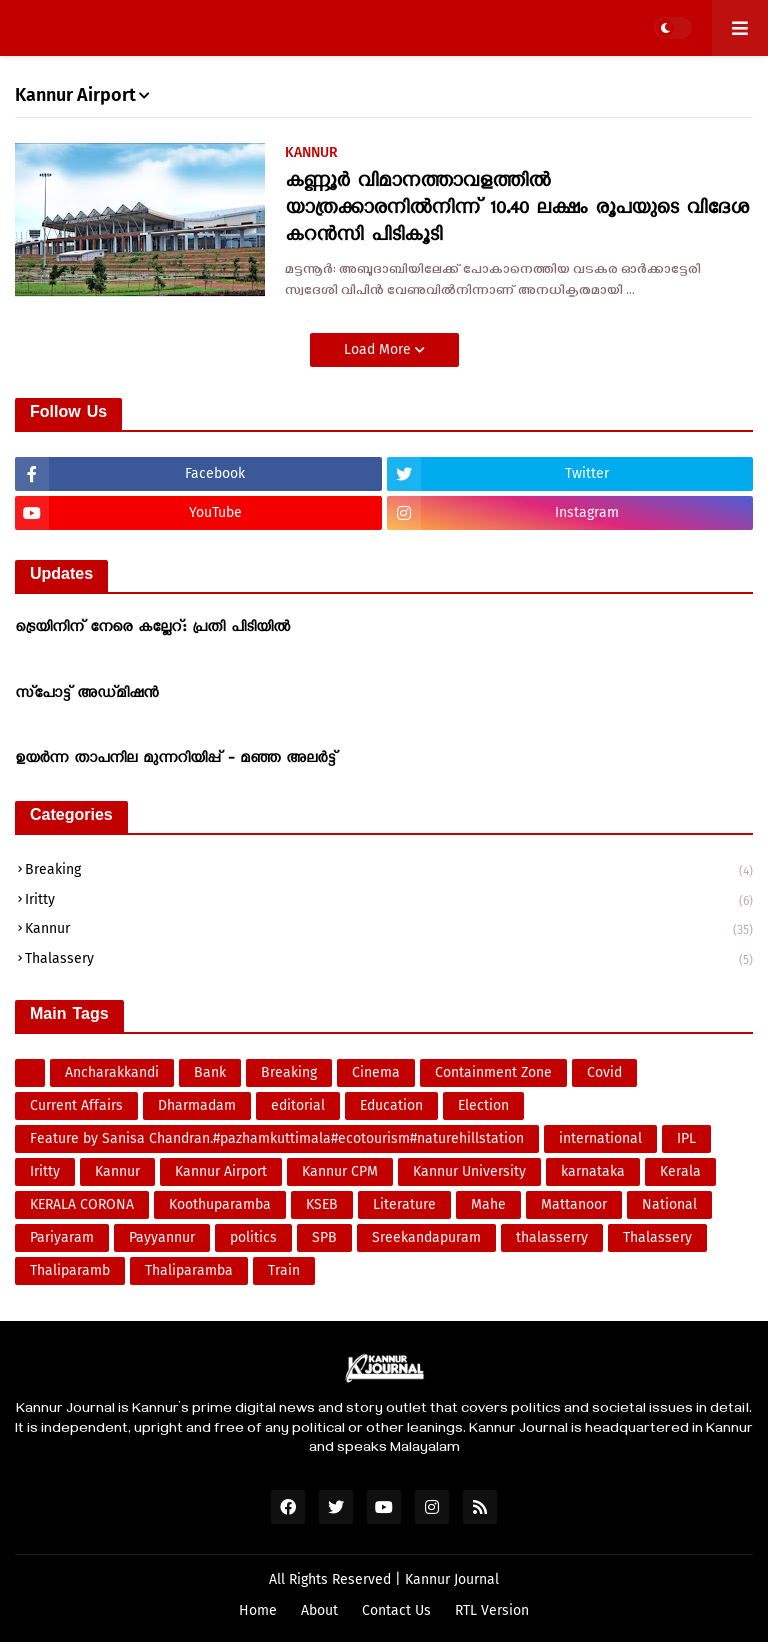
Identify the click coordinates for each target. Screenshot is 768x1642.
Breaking (389, 871)
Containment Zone (493, 1072)
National (669, 1204)
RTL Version (492, 1610)
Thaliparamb (70, 1270)
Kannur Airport (221, 1171)
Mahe (488, 1204)
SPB (324, 1237)
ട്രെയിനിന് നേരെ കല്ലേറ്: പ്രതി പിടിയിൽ (152, 629)
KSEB (322, 1204)
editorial (298, 1105)
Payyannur (162, 1237)
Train (284, 1270)
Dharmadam (197, 1105)
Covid (604, 1072)
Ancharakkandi (112, 1072)
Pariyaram (62, 1237)
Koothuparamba (220, 1204)
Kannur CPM (340, 1171)
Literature (404, 1204)
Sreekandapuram (426, 1237)
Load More (379, 349)
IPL (686, 1138)
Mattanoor (574, 1204)
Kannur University (469, 1171)
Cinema (376, 1072)
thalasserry (552, 1237)
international (600, 1138)
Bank (210, 1072)
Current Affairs (76, 1105)
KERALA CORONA (82, 1204)
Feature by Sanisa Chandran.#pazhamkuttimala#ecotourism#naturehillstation (277, 1138)
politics (253, 1237)
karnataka (593, 1171)
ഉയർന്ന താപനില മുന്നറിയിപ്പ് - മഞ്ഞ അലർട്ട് (175, 760)
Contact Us (396, 1610)
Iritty (389, 901)
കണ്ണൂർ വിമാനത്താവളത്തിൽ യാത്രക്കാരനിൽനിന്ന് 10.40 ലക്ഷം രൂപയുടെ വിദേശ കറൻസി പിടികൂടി (517, 210)
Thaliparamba (189, 1270)
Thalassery (389, 959)
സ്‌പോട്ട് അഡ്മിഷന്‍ (86, 695)
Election (483, 1105)
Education (391, 1105)
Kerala (680, 1171)
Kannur (389, 930)
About (319, 1610)
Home (258, 1610)
